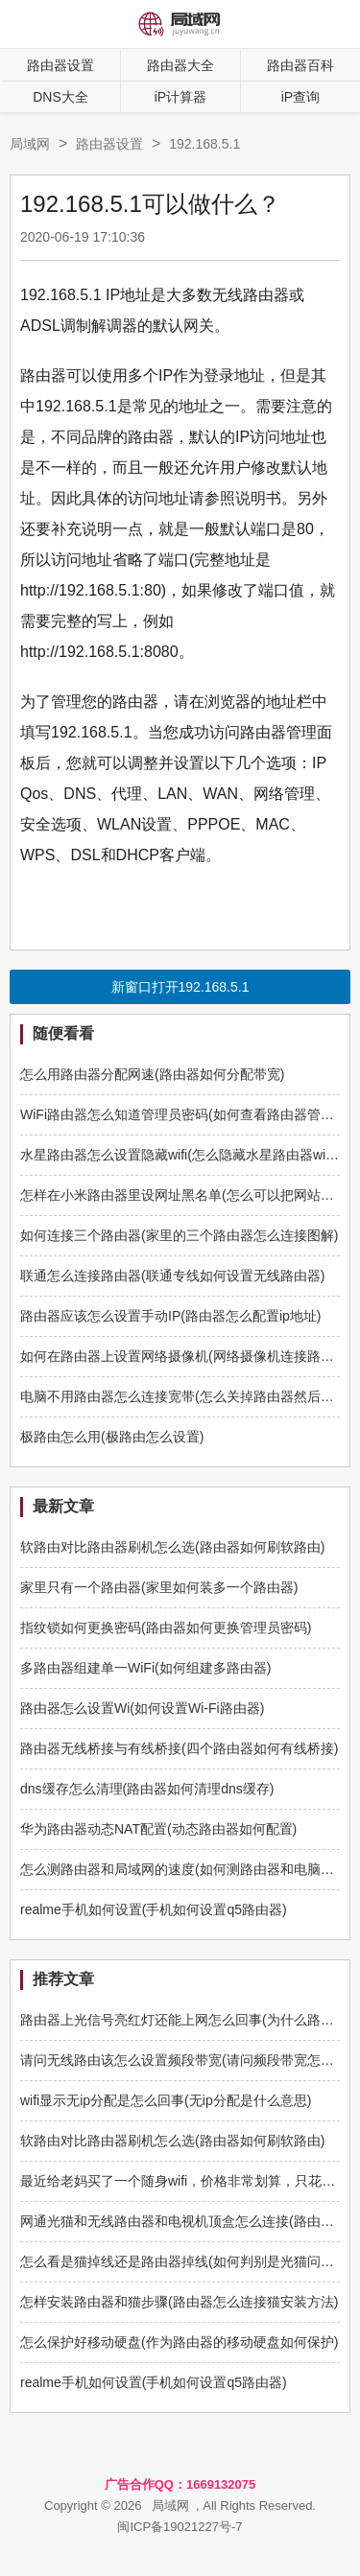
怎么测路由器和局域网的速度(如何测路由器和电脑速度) (185, 1869)
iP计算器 (180, 97)
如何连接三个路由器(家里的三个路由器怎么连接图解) (179, 1235)
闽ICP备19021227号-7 (179, 2526)
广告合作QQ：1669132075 (180, 2484)
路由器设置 (60, 65)
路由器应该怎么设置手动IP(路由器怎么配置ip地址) (170, 1315)
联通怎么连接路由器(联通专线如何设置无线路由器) (172, 1275)
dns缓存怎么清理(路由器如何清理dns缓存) (147, 1788)
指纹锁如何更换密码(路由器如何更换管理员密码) (165, 1627)
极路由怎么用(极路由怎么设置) (112, 1436)
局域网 (30, 144)
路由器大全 (180, 65)
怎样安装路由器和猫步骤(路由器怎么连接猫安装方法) (179, 2301)
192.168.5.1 (204, 144)
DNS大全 (60, 97)
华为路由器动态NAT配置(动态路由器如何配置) (158, 1829)
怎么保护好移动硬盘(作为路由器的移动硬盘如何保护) (179, 2342)
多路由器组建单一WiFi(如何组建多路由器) (145, 1667)
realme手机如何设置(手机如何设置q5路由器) (153, 1909)
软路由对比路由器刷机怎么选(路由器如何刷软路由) (172, 1547)
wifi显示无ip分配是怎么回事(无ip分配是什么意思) (165, 2100)
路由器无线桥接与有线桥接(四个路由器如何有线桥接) (179, 1748)
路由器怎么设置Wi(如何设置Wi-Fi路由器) (142, 1708)
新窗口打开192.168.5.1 (180, 987)
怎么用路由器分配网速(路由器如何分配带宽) (152, 1074)
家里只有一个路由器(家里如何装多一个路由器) (159, 1587)
